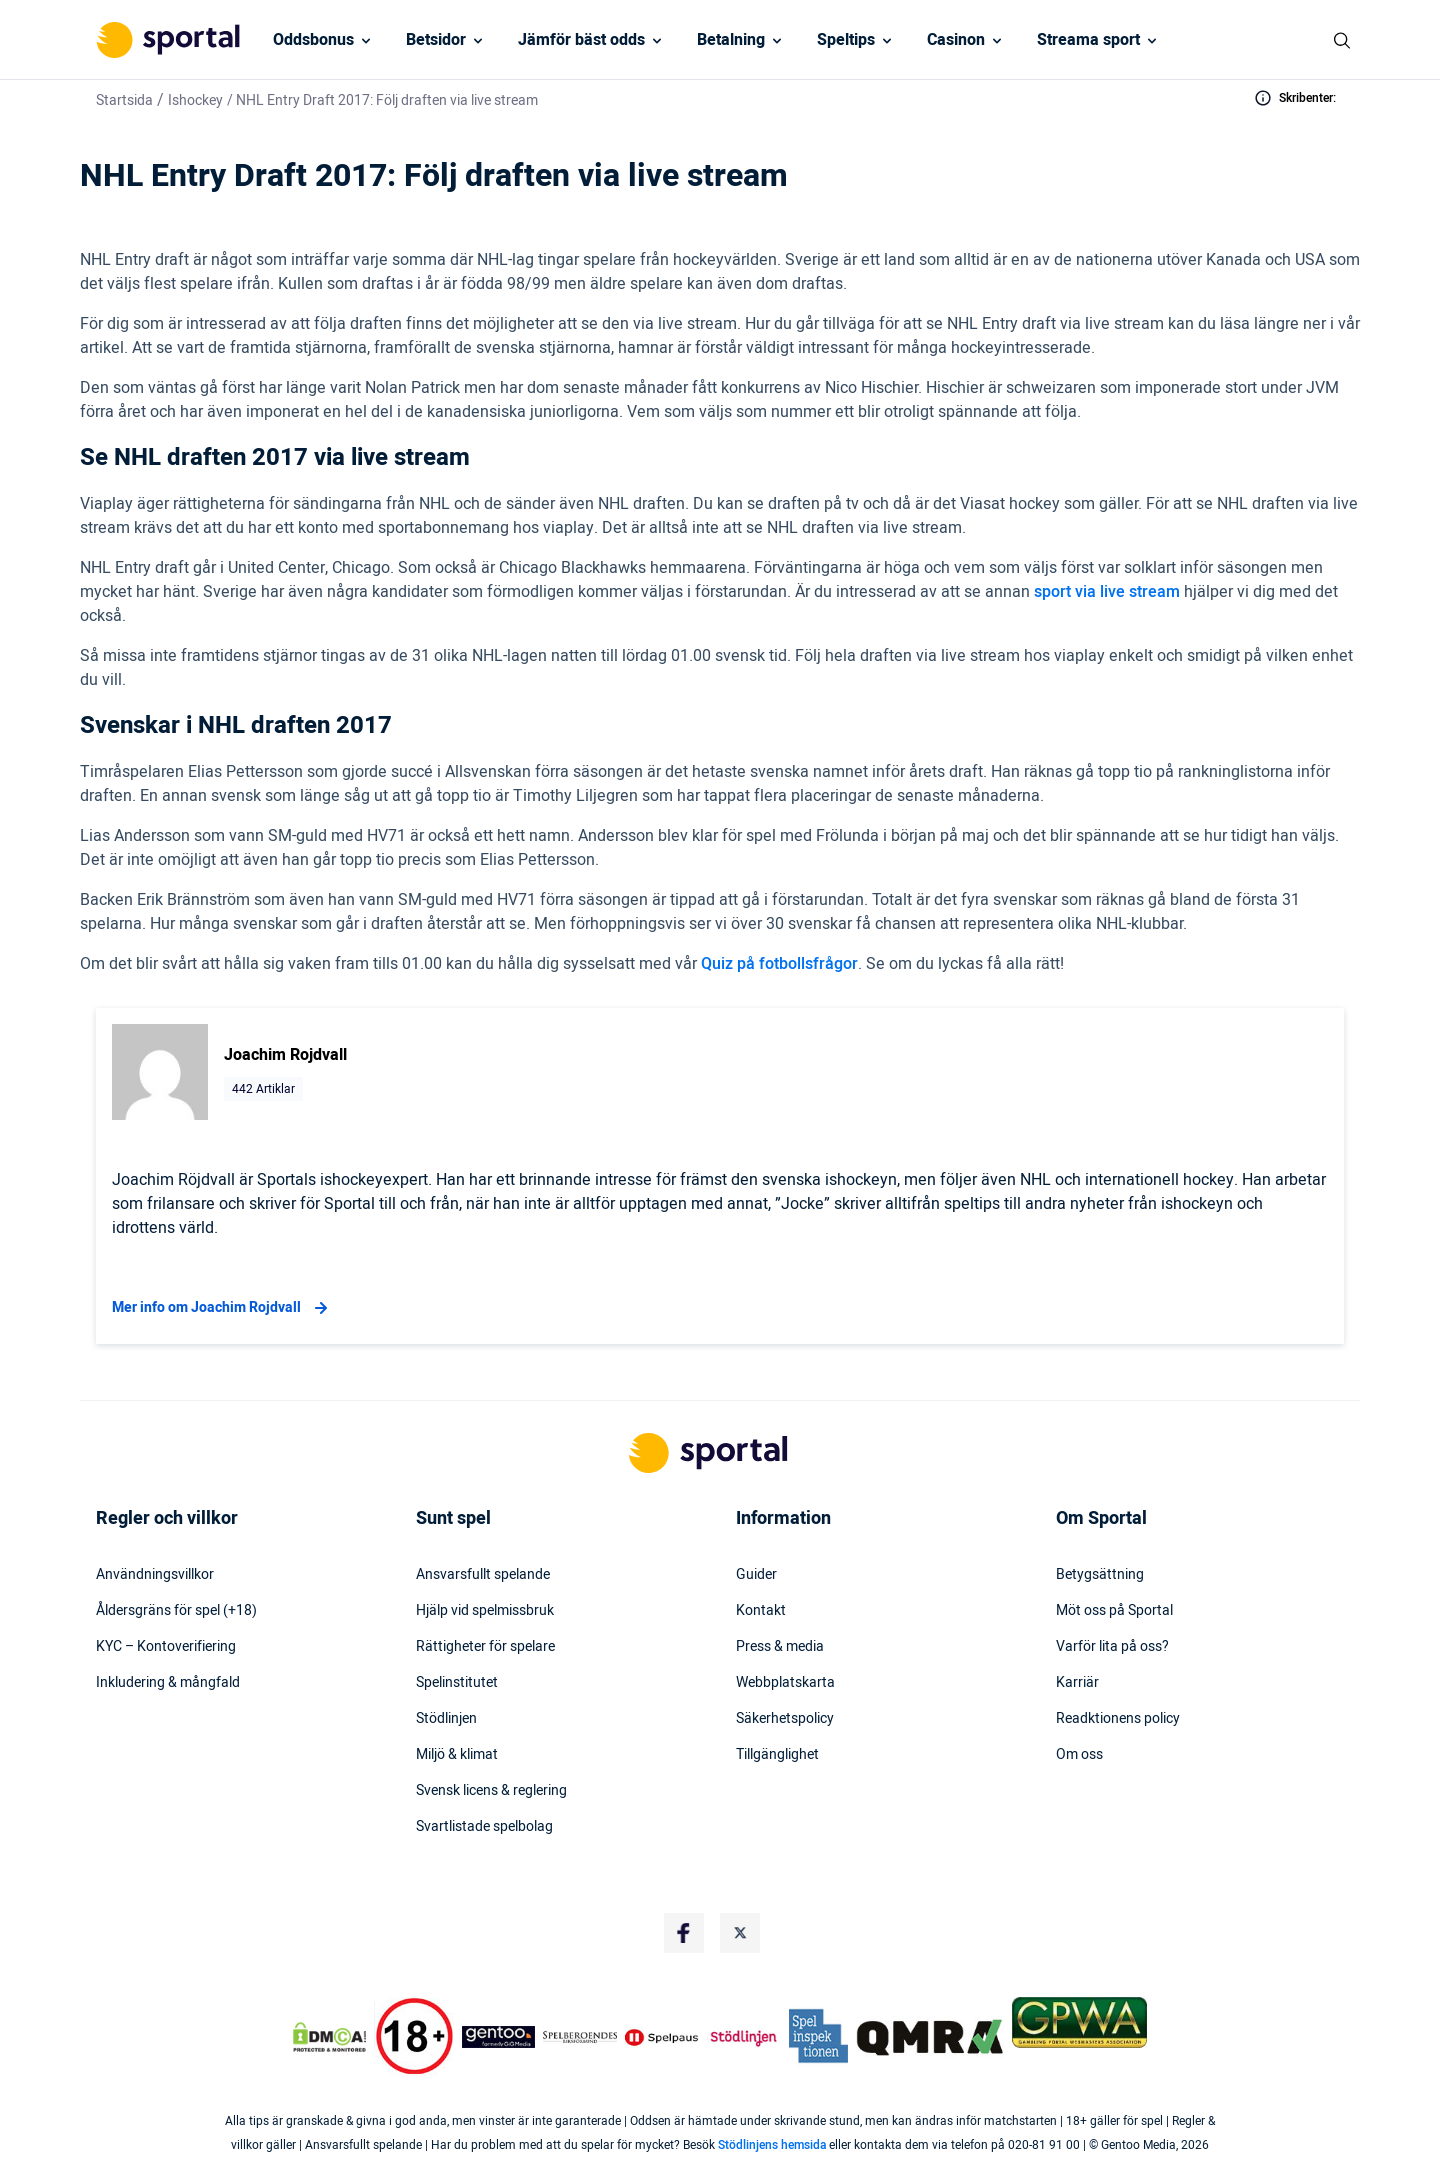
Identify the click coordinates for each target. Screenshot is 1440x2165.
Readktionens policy (1118, 1719)
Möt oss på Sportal (1114, 1611)
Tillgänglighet (777, 1755)
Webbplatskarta (785, 1683)
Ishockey (195, 100)
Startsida (124, 100)
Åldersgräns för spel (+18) (176, 1611)
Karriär (1077, 1683)
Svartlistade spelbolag (484, 1827)
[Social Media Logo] (684, 1933)
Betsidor (436, 40)
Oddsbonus (313, 40)
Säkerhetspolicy (785, 1719)
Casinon (956, 40)
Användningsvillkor (155, 1575)
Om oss (1079, 1755)
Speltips (846, 40)
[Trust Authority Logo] (499, 2037)
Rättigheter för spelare (485, 1647)
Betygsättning (1100, 1575)
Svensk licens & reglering (491, 1791)
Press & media (780, 1647)
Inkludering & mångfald (168, 1683)
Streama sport (1088, 40)
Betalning (731, 40)
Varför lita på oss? (1112, 1647)
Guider (756, 1575)
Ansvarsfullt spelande (483, 1575)
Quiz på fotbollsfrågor (779, 964)
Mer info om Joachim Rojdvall (222, 1308)
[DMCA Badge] (329, 2037)
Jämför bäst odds (581, 40)
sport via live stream (1107, 592)
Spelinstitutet (457, 1683)
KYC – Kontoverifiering (166, 1647)
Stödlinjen (446, 1719)
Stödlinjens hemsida (772, 2145)
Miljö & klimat (457, 1755)
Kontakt (761, 1611)
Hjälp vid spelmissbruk (485, 1611)
